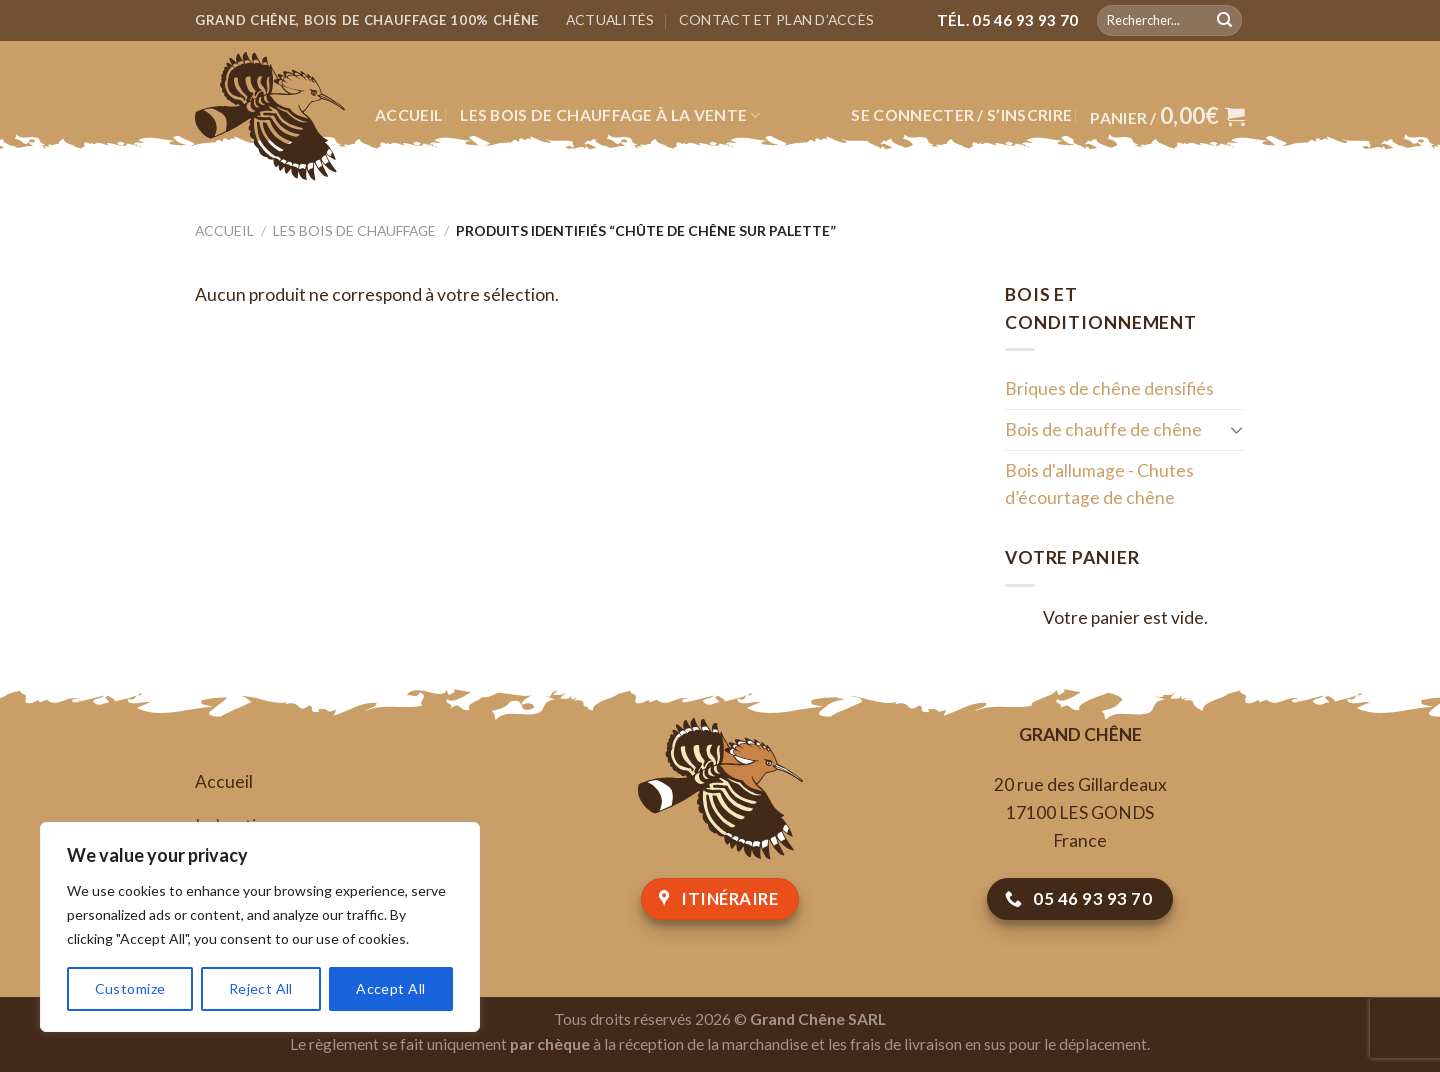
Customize (130, 988)
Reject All (261, 988)
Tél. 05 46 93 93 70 (1008, 20)
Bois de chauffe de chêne (1103, 429)
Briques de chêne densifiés (1109, 388)
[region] (260, 927)
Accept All (390, 988)
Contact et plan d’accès (776, 19)
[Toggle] (1236, 429)
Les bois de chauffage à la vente (610, 115)
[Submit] (1224, 20)
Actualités (610, 19)
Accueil (408, 115)
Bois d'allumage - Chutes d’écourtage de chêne (1099, 484)
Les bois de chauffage (354, 230)
